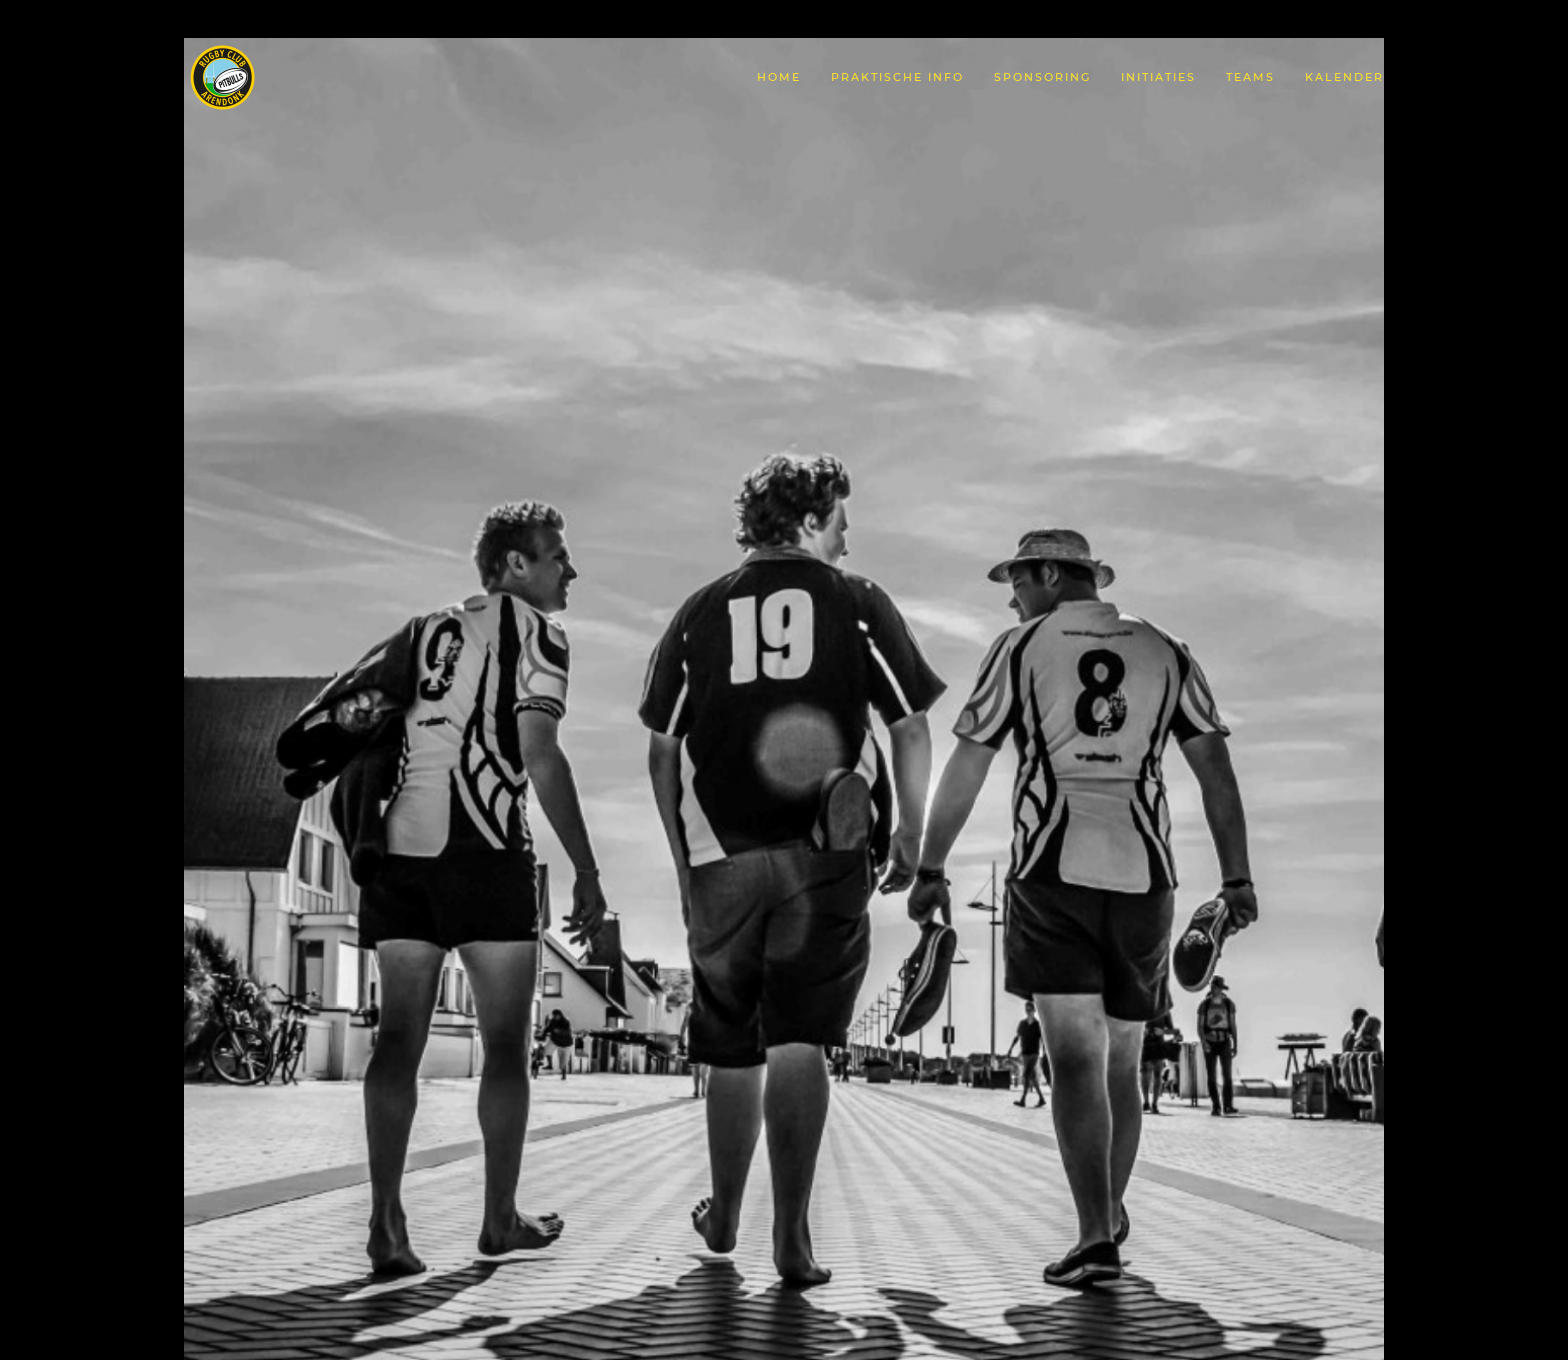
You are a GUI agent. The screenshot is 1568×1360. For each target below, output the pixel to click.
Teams (1250, 77)
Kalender (1344, 77)
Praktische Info (897, 77)
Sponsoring (1042, 77)
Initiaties (1158, 77)
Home (779, 77)
